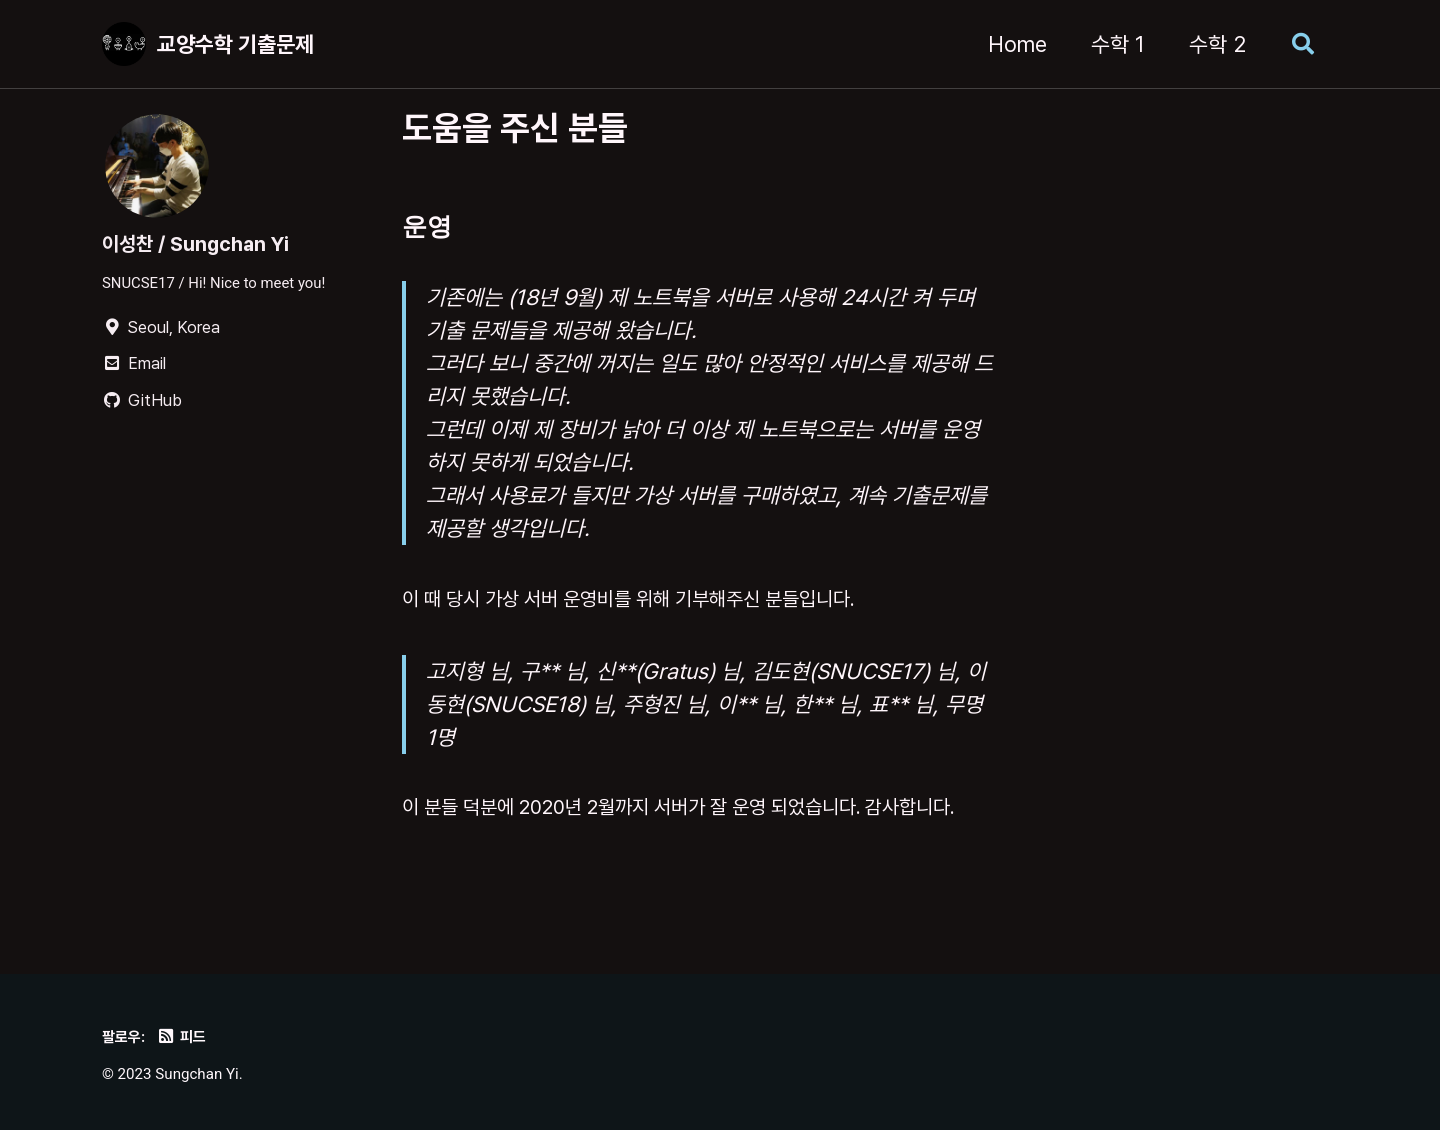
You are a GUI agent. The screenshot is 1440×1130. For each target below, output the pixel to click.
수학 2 (1209, 44)
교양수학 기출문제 (235, 44)
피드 (185, 1036)
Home (1009, 44)
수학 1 (1110, 44)
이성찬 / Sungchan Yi (204, 244)
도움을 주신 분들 (515, 127)
